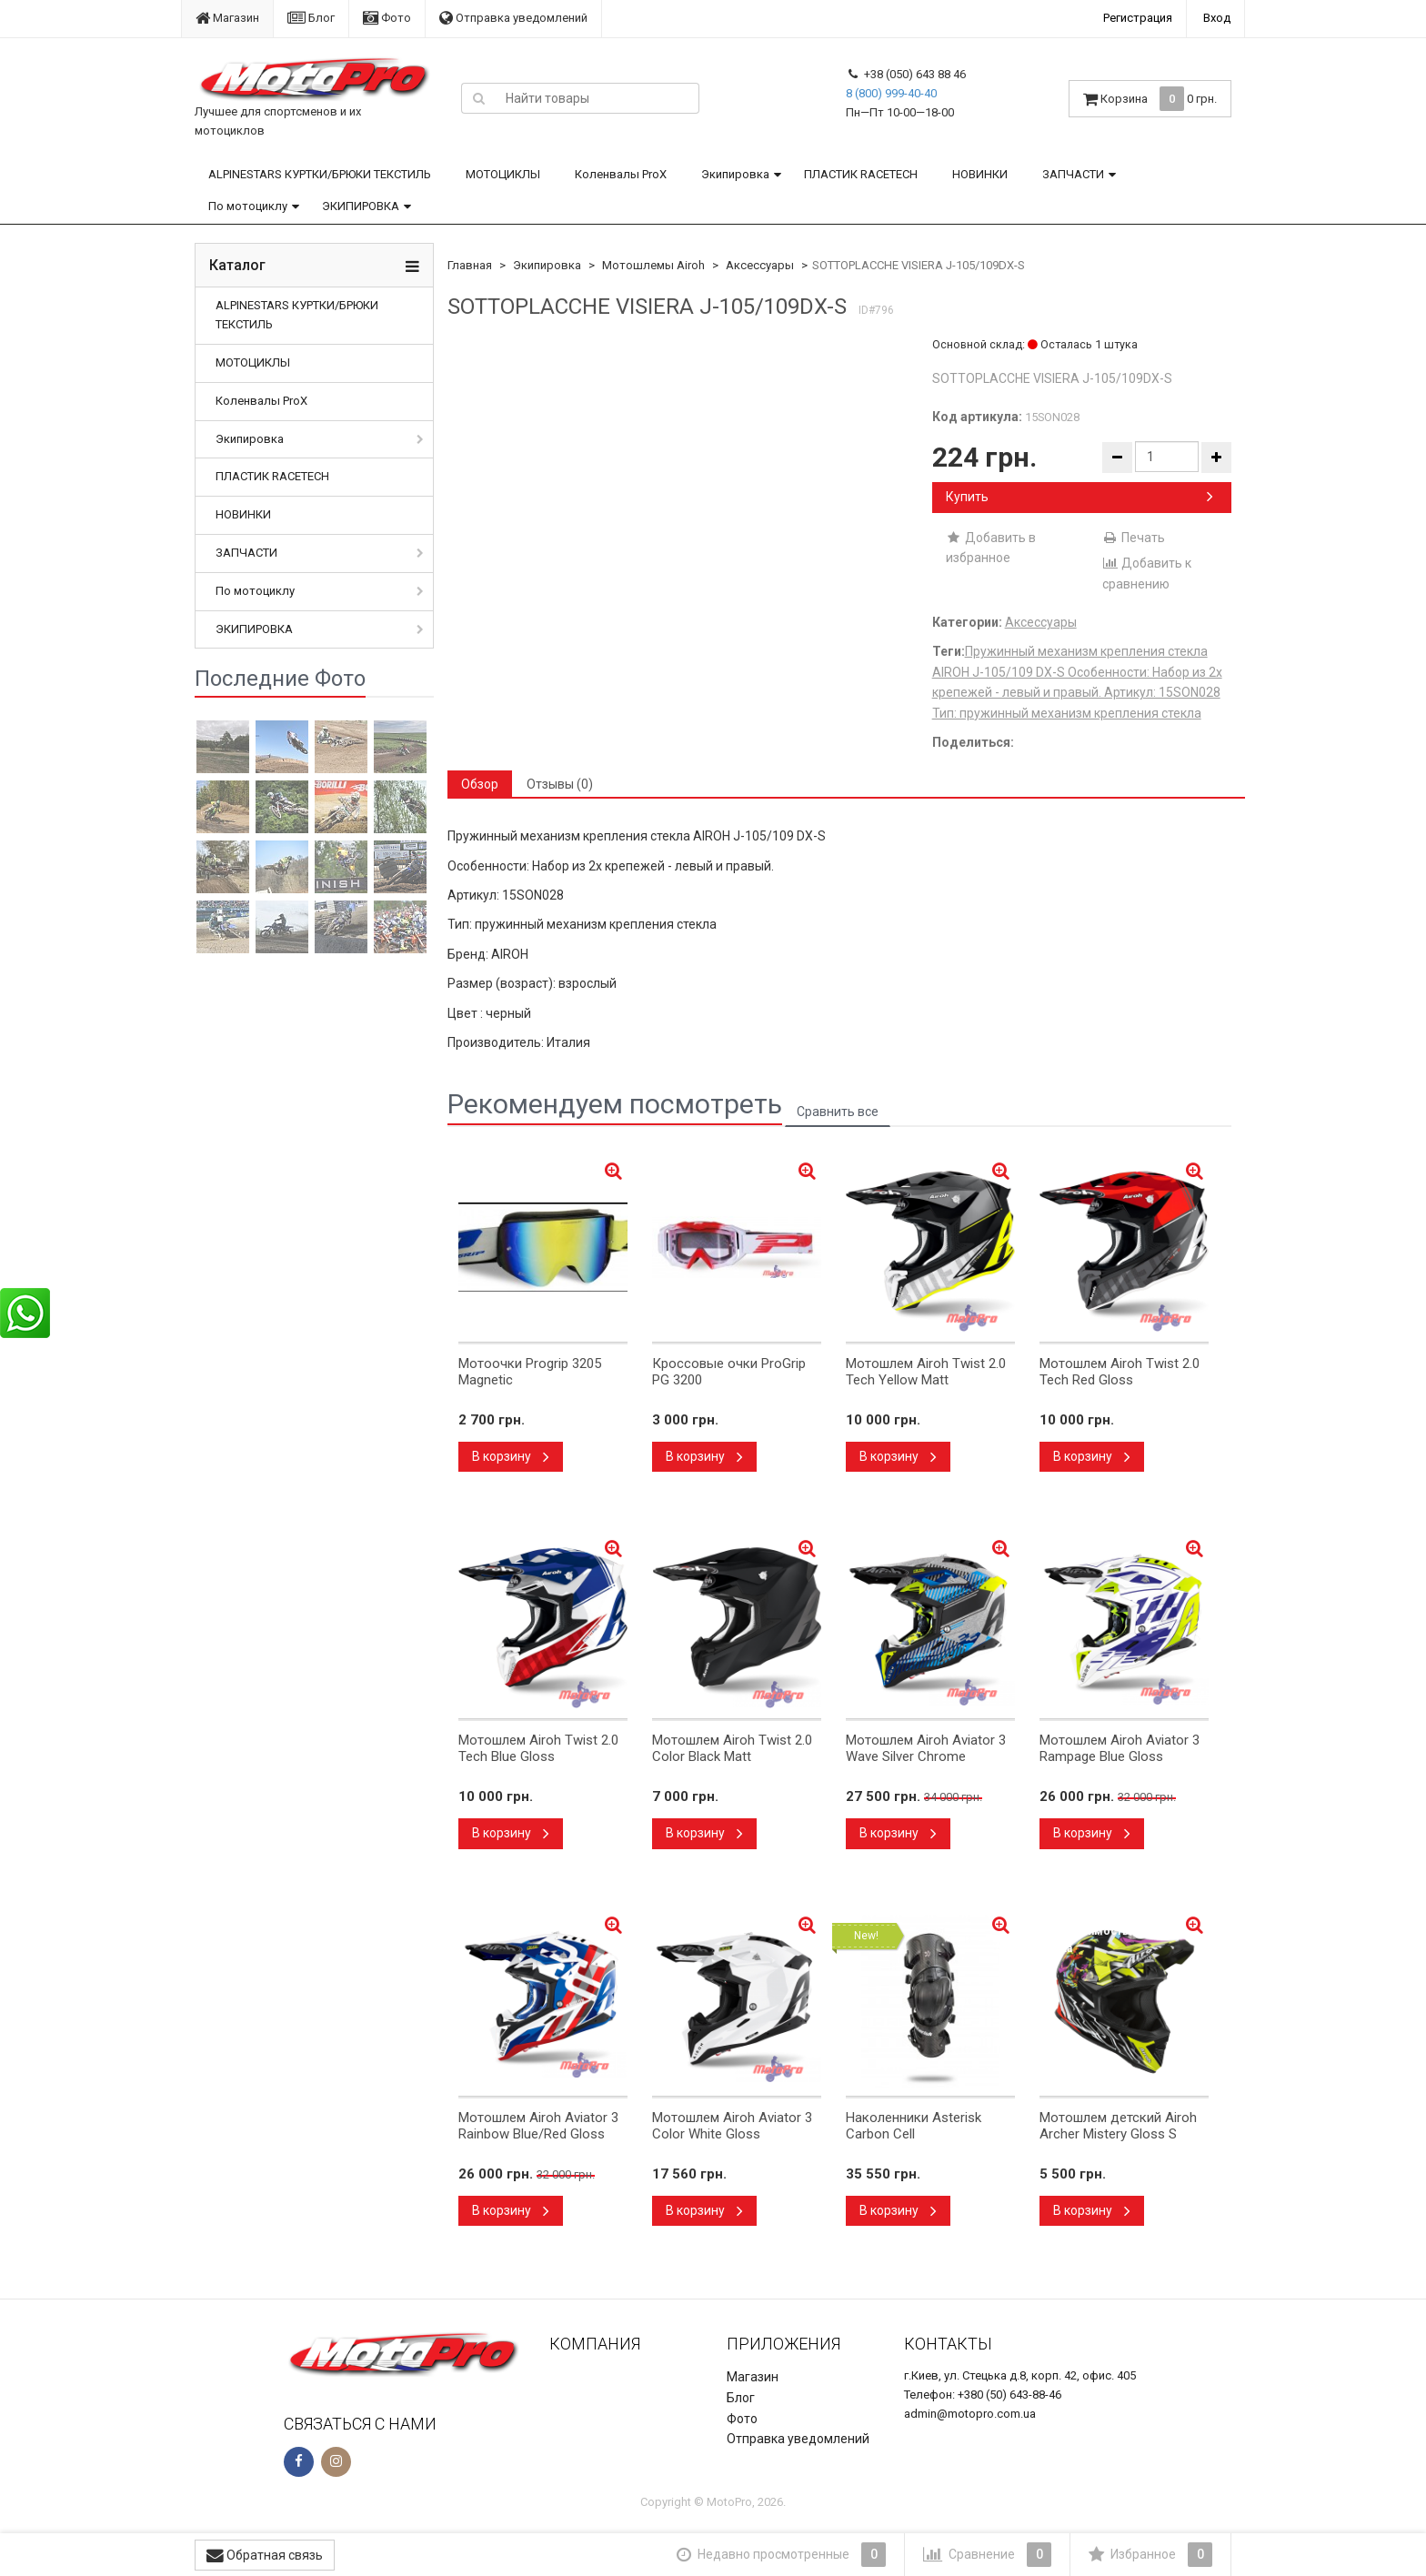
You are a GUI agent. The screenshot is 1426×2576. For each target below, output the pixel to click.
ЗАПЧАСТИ (1073, 174)
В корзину (510, 1456)
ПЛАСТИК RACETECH (861, 174)
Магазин (227, 18)
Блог (311, 18)
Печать (1133, 537)
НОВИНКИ (980, 174)
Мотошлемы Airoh (653, 265)
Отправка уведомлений (513, 18)
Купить (1079, 496)
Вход (1216, 18)
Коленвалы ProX (621, 174)
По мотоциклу (247, 206)
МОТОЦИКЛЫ (503, 174)
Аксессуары (760, 265)
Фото (387, 18)
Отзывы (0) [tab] (560, 784)
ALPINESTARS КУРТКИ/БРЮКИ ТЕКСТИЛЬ (319, 174)
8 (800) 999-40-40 (891, 93)
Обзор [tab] (479, 784)
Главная (469, 265)
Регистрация (1137, 18)
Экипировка (735, 174)
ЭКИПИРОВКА (360, 206)
